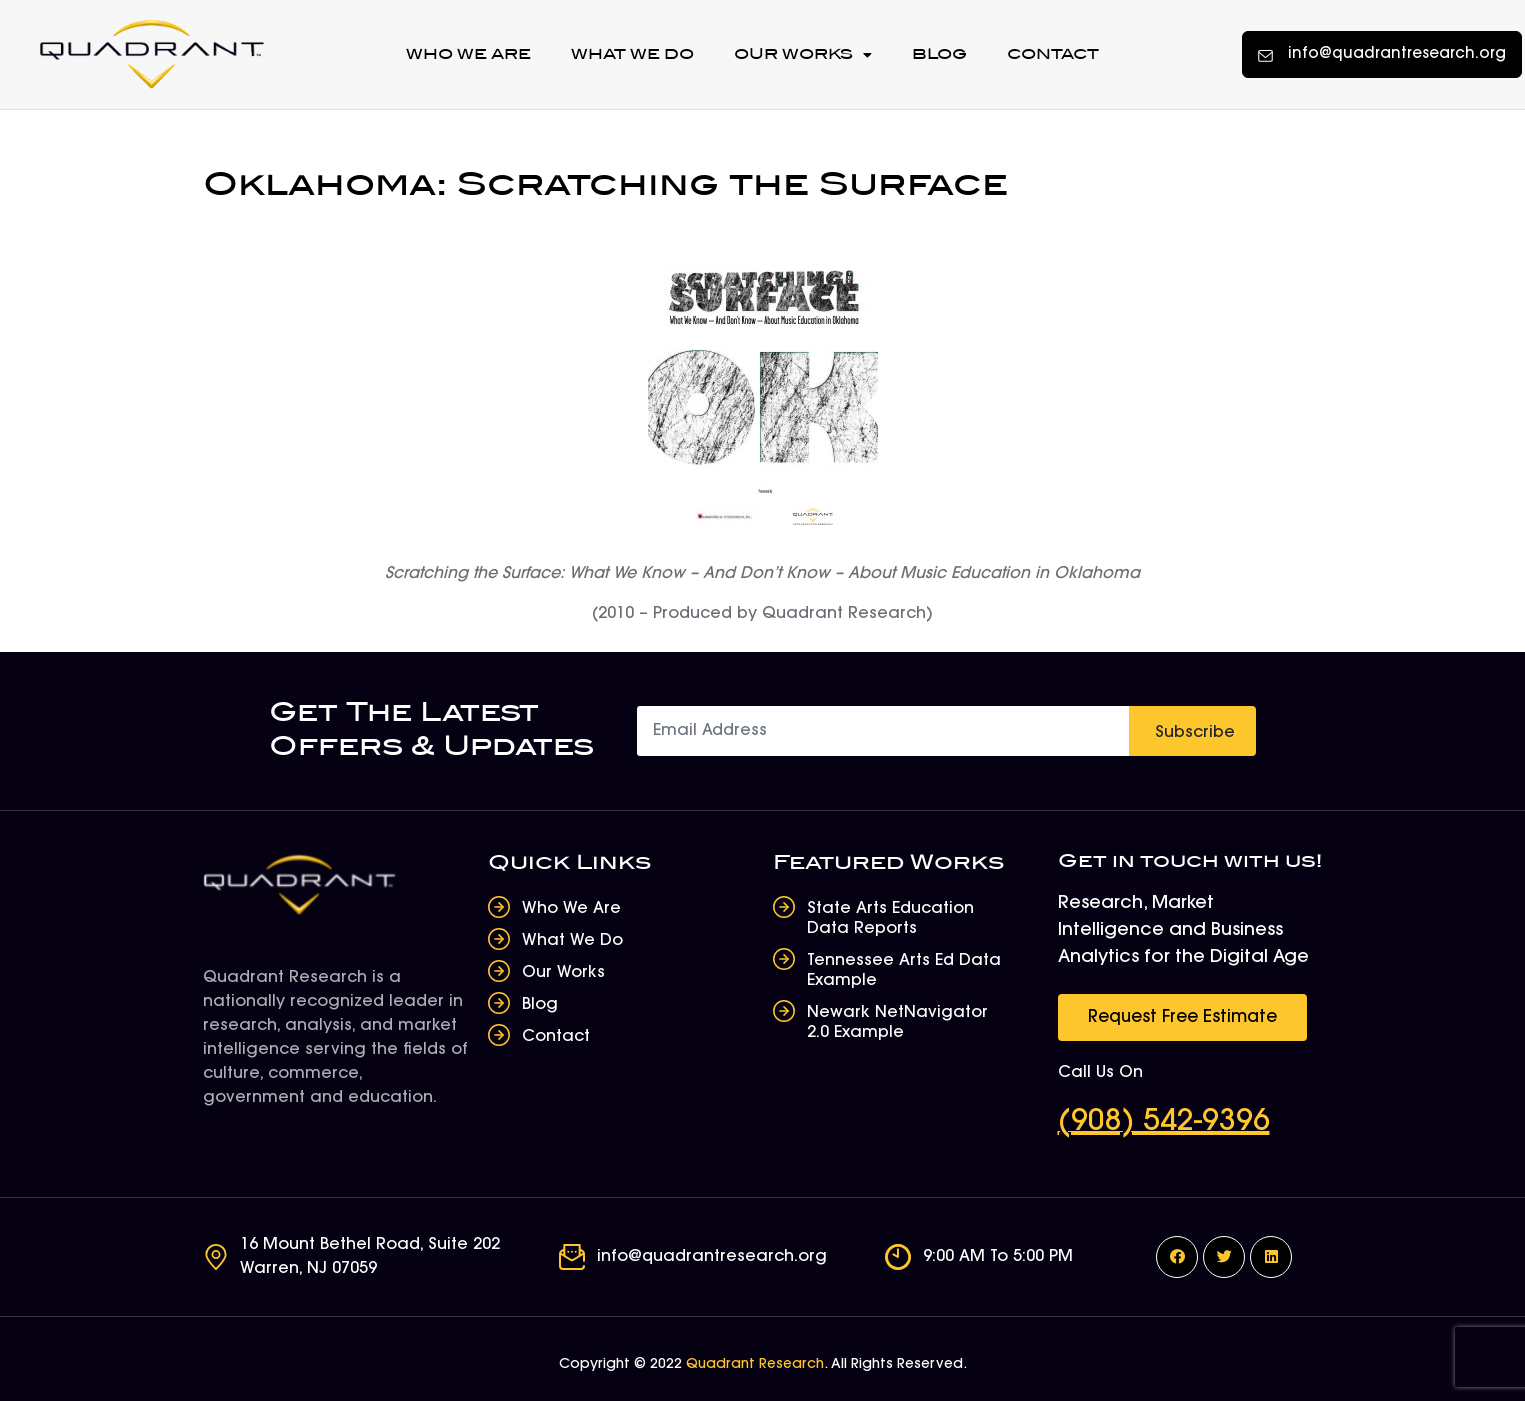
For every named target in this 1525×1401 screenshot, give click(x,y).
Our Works (803, 55)
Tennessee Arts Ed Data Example (904, 971)
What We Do (632, 54)
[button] (1382, 54)
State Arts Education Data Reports (890, 919)
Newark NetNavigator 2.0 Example (897, 1023)
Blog (939, 54)
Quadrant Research (755, 1365)
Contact (1053, 54)
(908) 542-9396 (1164, 1123)
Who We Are (468, 54)
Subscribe (1195, 733)
